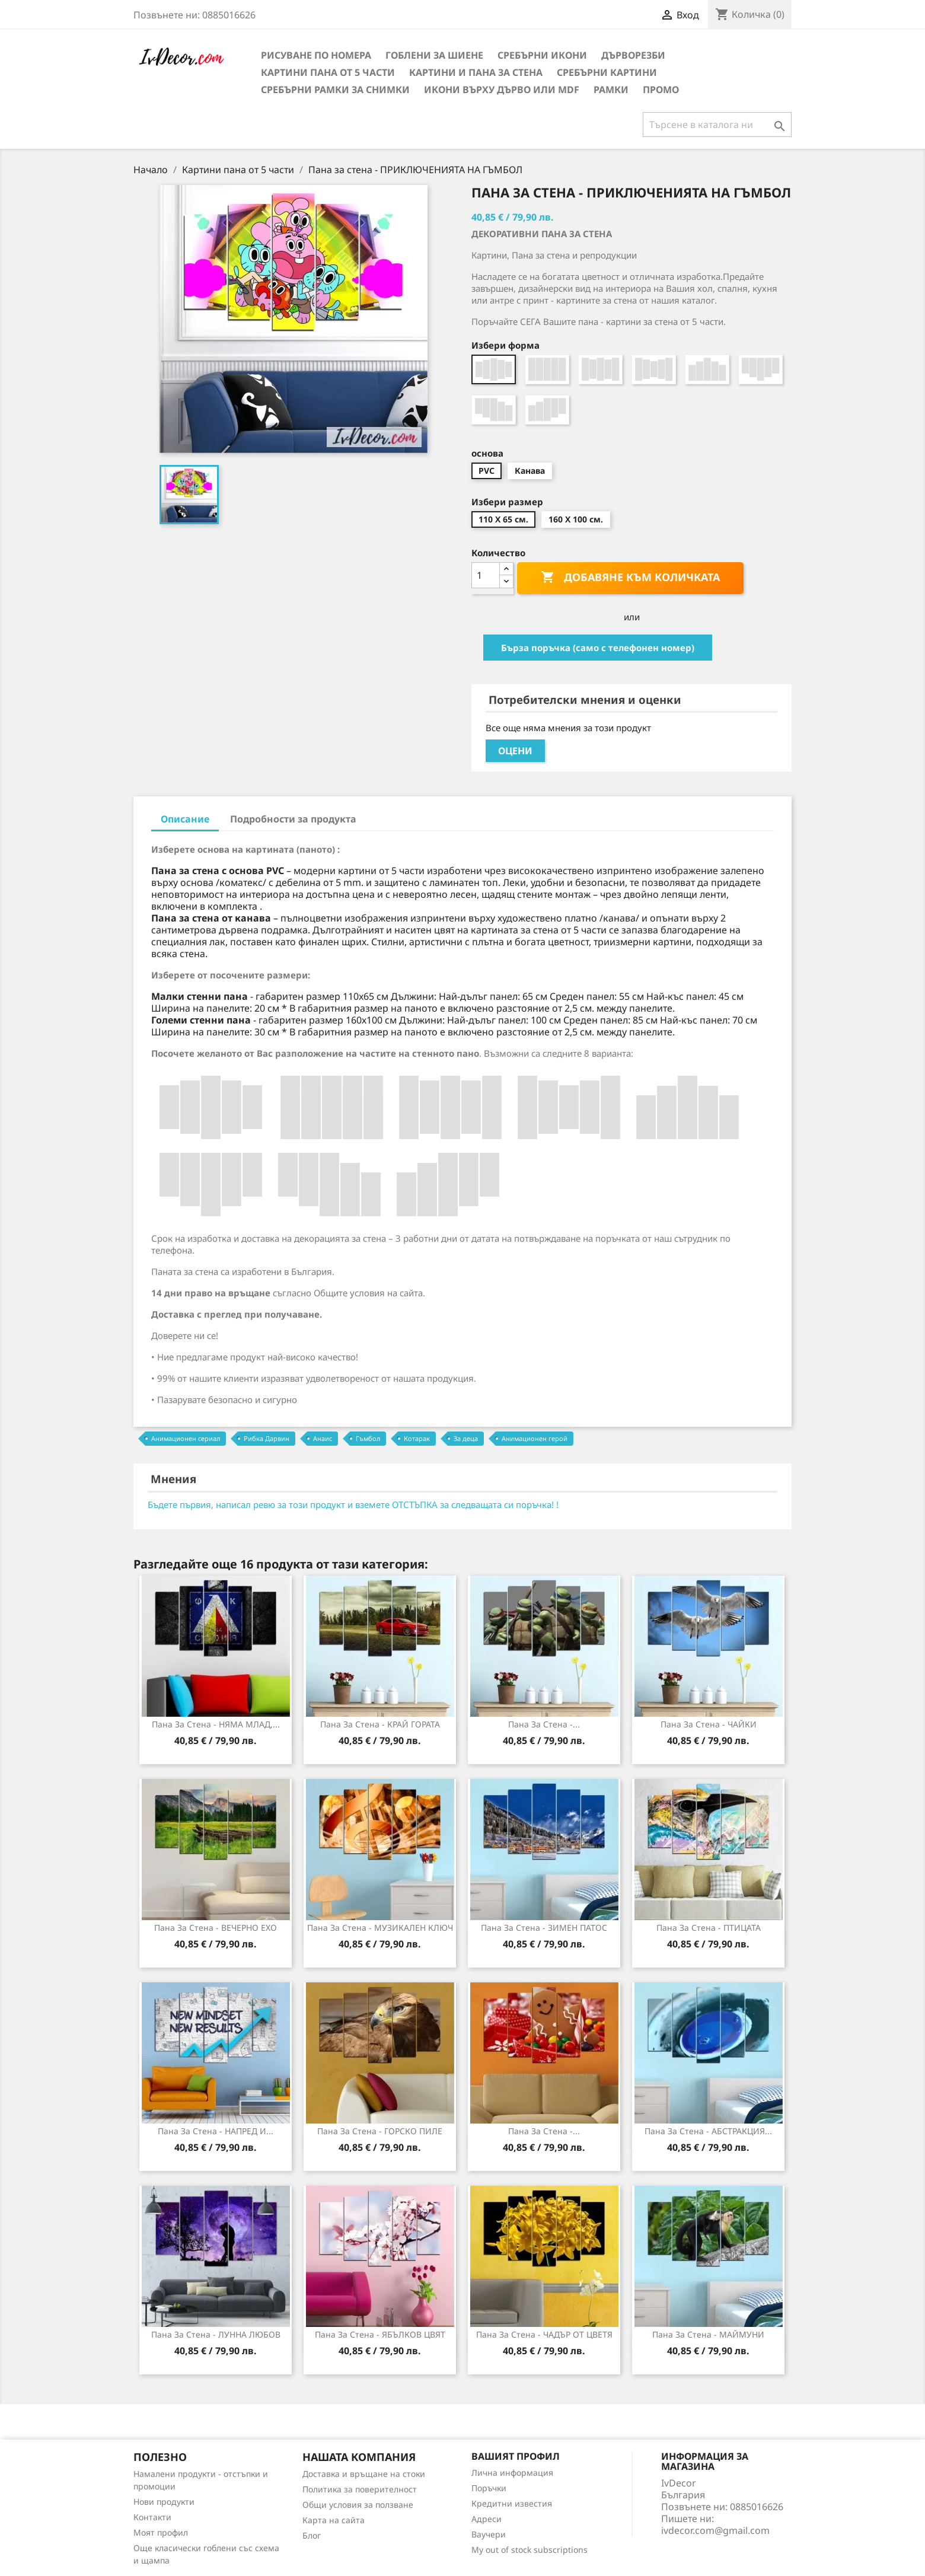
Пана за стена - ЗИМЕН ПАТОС (544, 1927)
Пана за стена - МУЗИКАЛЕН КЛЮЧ (380, 1927)
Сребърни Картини (607, 72)
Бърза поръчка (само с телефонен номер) (597, 647)
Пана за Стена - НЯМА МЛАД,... (216, 1724)
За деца (466, 1438)
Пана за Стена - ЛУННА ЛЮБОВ (215, 2334)
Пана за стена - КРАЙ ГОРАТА (380, 1724)
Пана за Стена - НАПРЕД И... (215, 2131)
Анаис (322, 1438)
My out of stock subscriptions (529, 2549)
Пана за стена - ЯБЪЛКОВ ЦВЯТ (380, 2334)
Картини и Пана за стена (476, 72)
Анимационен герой (534, 1438)
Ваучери (488, 2534)
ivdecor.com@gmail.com (715, 2530)
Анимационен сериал (185, 1438)
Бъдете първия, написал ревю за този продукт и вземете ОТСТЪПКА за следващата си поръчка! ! (353, 1504)
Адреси (486, 2518)
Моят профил (160, 2532)
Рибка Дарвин (266, 1438)
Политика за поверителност (359, 2489)
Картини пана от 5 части (328, 72)
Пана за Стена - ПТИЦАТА (708, 1927)
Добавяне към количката (630, 577)
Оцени (515, 750)
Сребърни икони (542, 55)
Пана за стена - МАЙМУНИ (708, 2334)
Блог (311, 2535)
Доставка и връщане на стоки (363, 2473)
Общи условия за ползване (357, 2504)
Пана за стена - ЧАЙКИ (709, 1724)
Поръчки (488, 2488)
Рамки (611, 89)
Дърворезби (633, 55)
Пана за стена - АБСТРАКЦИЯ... (708, 2131)
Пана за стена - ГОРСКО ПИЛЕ (379, 2131)
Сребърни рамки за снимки (335, 89)
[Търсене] (717, 124)
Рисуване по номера (316, 55)
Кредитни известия (511, 2503)
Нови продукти (163, 2501)
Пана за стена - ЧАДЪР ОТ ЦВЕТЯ (544, 2334)
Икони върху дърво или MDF (501, 89)
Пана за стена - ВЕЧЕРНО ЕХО (215, 1927)
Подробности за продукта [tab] (293, 818)
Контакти (152, 2517)
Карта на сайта (333, 2520)
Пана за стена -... (544, 1724)
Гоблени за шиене (434, 55)
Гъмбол (368, 1438)
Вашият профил (515, 2456)
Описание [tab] (185, 818)
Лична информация (512, 2472)
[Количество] (485, 575)
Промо (661, 89)
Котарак (417, 1438)
